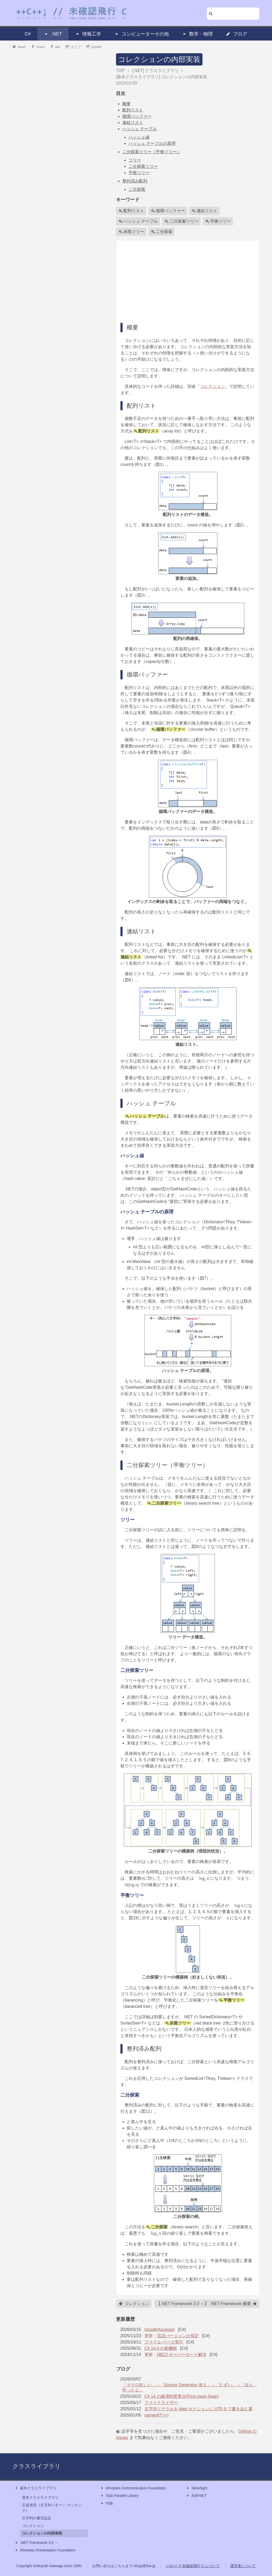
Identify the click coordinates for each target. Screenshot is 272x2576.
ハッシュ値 (139, 137)
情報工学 (88, 33)
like (55, 47)
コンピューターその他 (141, 33)
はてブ (73, 47)
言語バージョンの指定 (178, 2336)
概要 (126, 104)
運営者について (243, 2566)
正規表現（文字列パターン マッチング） (52, 2508)
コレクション (212, 386)
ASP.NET (196, 2495)
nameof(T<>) (156, 2415)
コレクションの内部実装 (159, 59)
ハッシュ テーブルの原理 (152, 143)
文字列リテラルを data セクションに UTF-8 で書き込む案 (198, 2409)
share (38, 47)
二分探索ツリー (143, 166)
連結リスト (132, 122)
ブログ (236, 33)
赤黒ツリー (131, 232)
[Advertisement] (187, 281)
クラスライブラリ (37, 2466)
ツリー (135, 160)
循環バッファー (137, 116)
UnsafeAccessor (159, 2329)
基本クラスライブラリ (35, 2488)
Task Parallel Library (119, 2495)
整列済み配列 (134, 181)
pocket (93, 47)
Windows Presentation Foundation (45, 2550)
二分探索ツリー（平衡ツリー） (151, 152)
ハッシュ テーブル (139, 129)
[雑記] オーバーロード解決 (181, 2354)
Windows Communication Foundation (133, 2488)
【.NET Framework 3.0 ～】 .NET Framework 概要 (207, 2304)
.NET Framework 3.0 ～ (36, 2542)
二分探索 (137, 189)
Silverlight (196, 2488)
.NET (53, 33)
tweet (19, 47)
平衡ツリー (139, 172)
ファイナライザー (161, 2402)
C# (28, 34)
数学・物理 (197, 33)
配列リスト (132, 110)
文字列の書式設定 (36, 2518)
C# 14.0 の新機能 (160, 2348)
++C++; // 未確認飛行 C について (193, 2566)
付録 (106, 2503)
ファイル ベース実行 (163, 2342)
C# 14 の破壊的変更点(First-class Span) (181, 2396)
